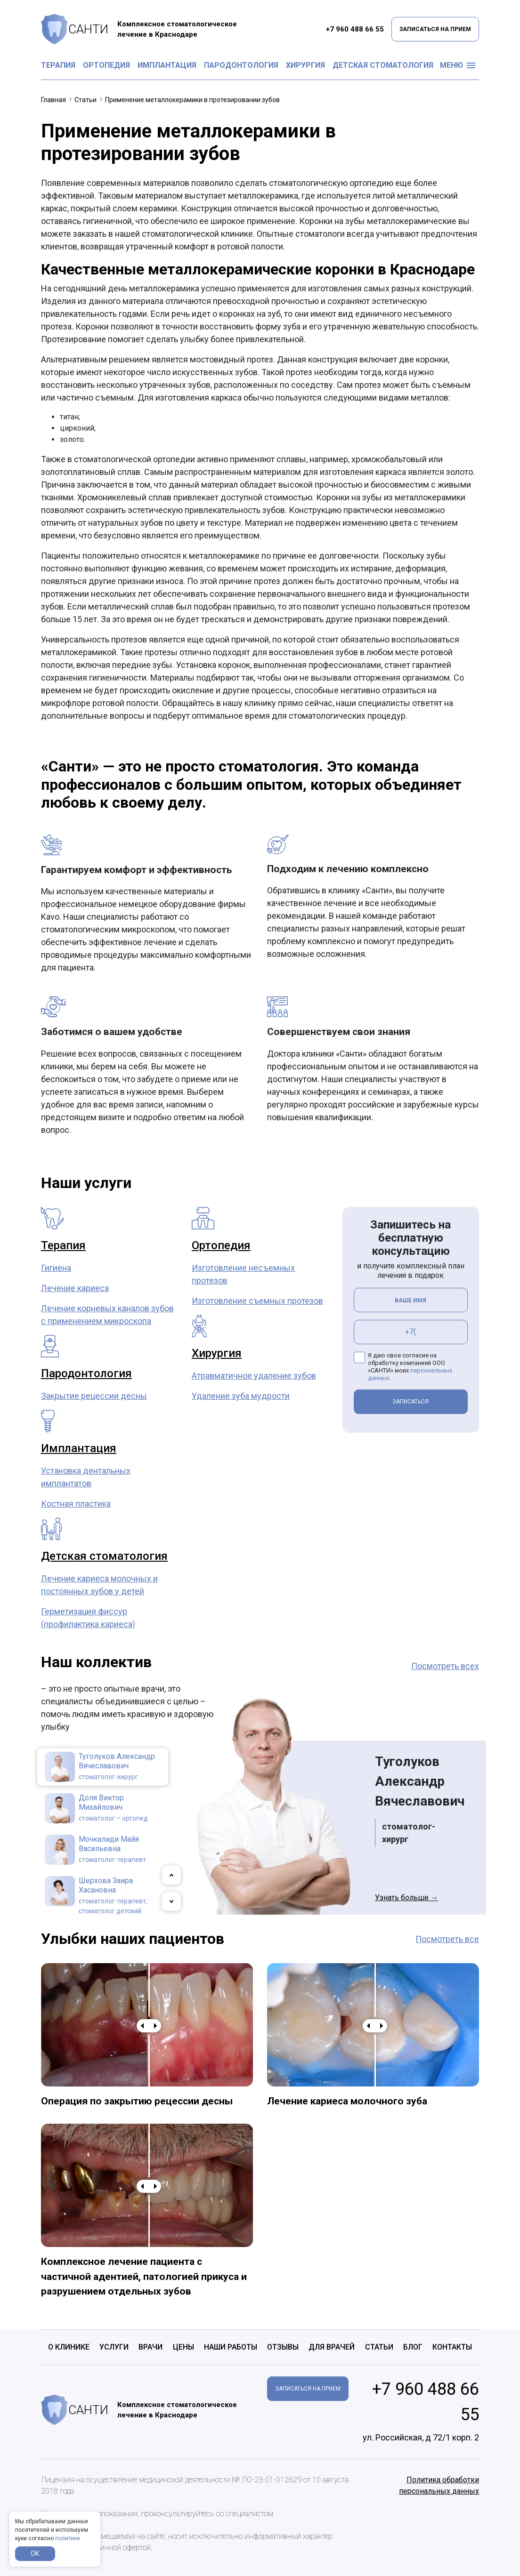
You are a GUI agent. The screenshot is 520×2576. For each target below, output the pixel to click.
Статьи (85, 100)
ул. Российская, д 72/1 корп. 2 (421, 2437)
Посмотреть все (447, 1939)
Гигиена (56, 1268)
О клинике (68, 2347)
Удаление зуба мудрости (241, 1396)
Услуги (114, 2347)
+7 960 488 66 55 (355, 29)
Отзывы (283, 2347)
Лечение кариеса (75, 1288)
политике (67, 2538)
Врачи (150, 2347)
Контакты (452, 2347)
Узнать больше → (406, 1897)
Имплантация (167, 65)
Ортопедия (106, 65)
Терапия (58, 65)
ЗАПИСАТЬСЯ (410, 1401)
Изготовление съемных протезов (257, 1301)
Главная (53, 100)
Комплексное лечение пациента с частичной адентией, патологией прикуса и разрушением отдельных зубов (144, 2276)
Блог (412, 2347)
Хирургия (305, 65)
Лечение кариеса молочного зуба (347, 2101)
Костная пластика (76, 1504)
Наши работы (230, 2347)
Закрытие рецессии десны (94, 1396)
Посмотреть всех (445, 1666)
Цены (183, 2347)
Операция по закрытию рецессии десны (137, 2101)
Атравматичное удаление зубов (254, 1375)
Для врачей (332, 2347)
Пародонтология (241, 65)
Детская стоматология (383, 65)
